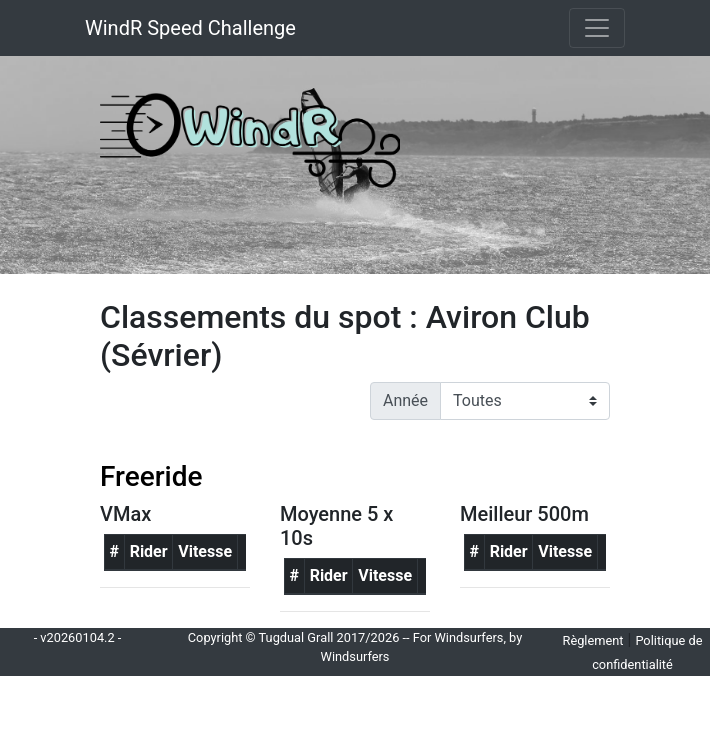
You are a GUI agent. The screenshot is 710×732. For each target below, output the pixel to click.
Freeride (151, 476)
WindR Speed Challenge (190, 28)
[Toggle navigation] (597, 28)
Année (405, 400)
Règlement (593, 640)
